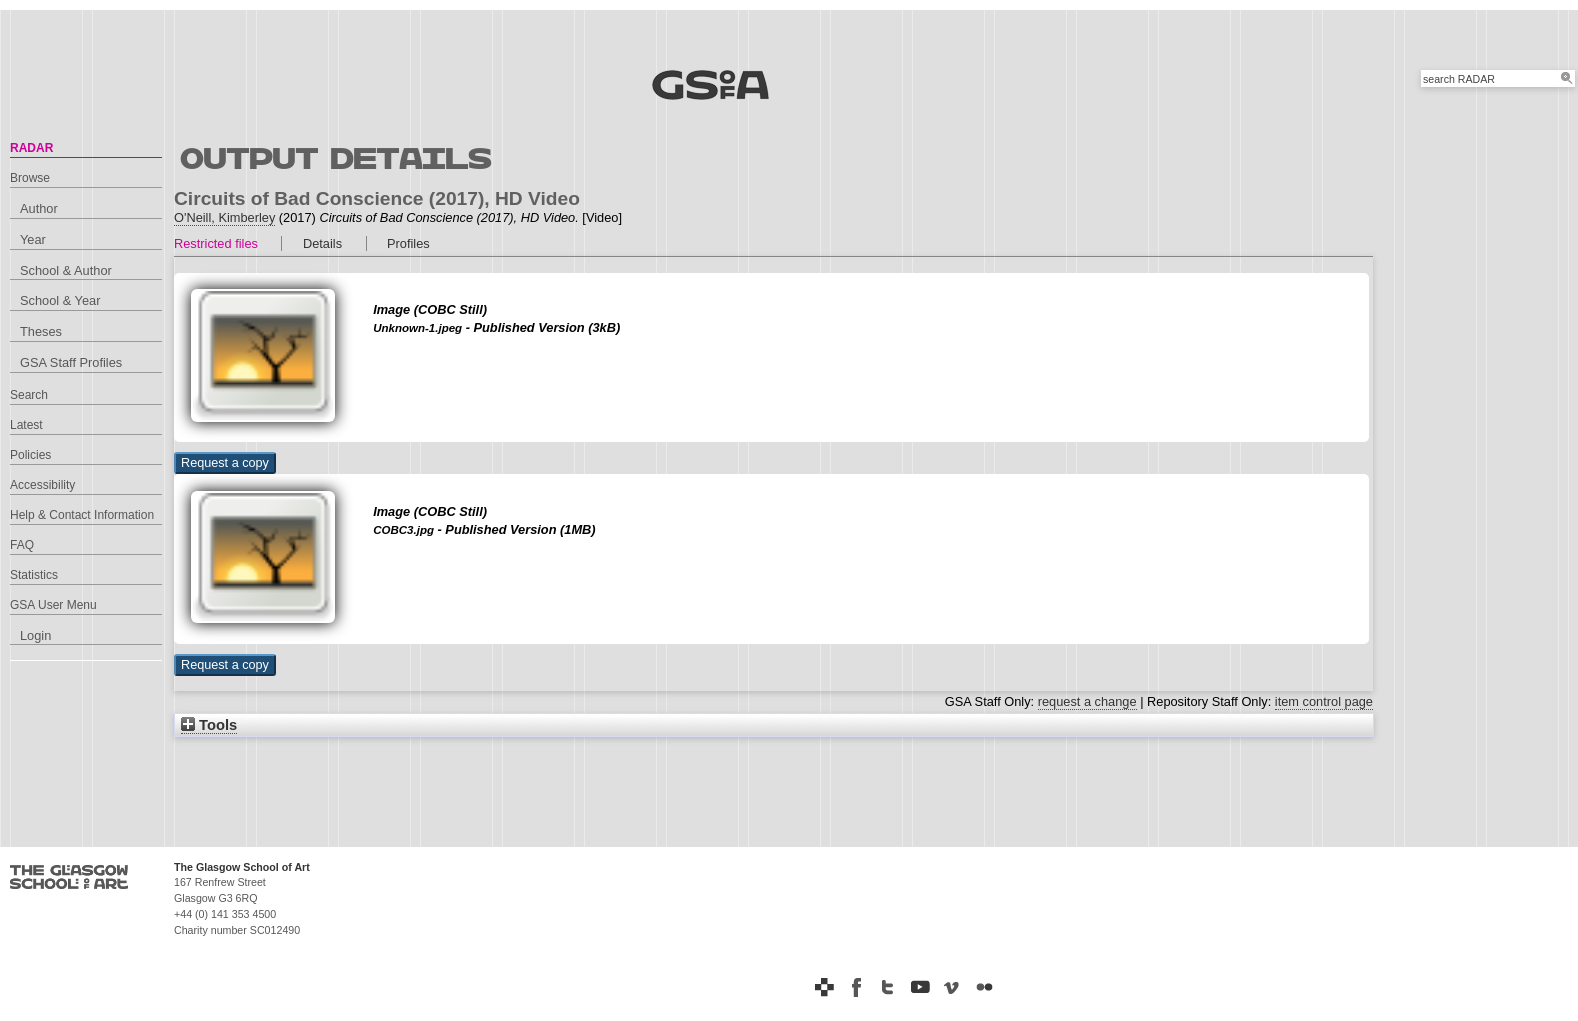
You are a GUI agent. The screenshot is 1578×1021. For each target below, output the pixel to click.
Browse (30, 178)
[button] (225, 463)
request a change (1087, 701)
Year (33, 239)
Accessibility (42, 485)
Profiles (408, 243)
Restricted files (216, 243)
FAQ (22, 545)
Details (322, 243)
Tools (209, 725)
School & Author (66, 270)
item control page (1324, 701)
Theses (41, 331)
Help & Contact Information (82, 515)
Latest (26, 425)
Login (35, 635)
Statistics (34, 575)
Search (29, 395)
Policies (30, 455)
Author (39, 208)
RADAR (31, 148)
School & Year (60, 300)
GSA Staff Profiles (71, 362)
